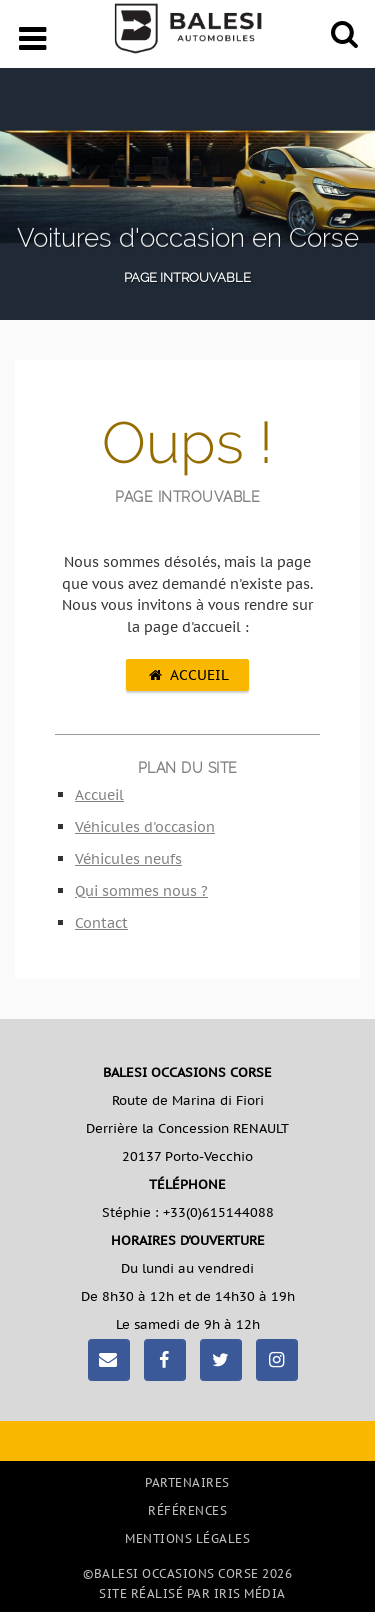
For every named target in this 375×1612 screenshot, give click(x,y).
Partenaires (187, 1482)
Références (187, 1510)
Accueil (187, 674)
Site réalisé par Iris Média (192, 1593)
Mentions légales (187, 1538)
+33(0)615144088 (218, 1212)
